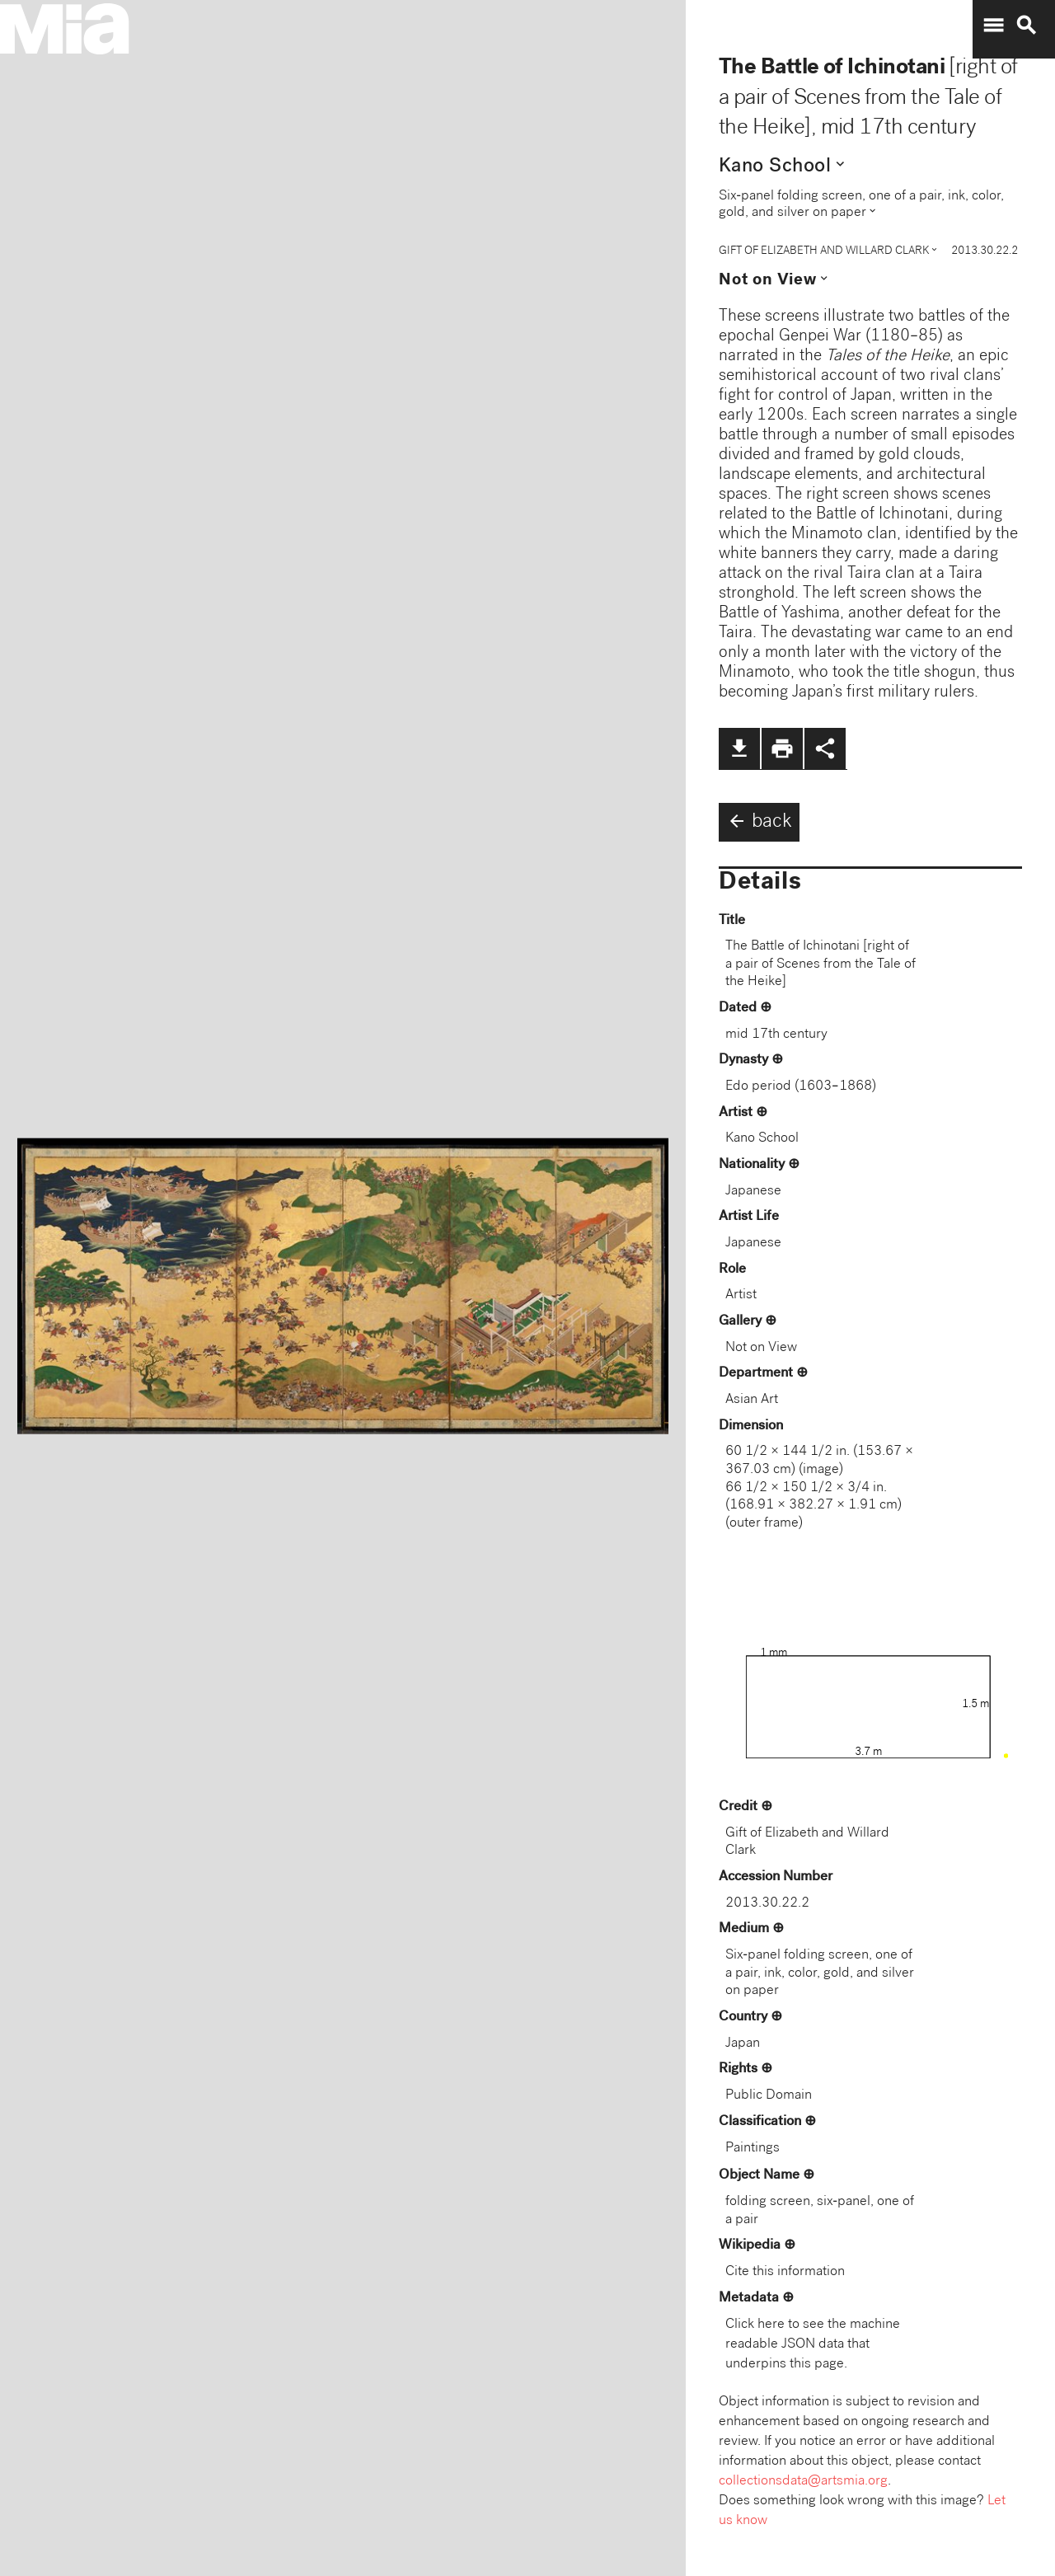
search (1026, 25)
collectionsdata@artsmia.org (803, 2482)
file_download (739, 748)
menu (993, 25)
